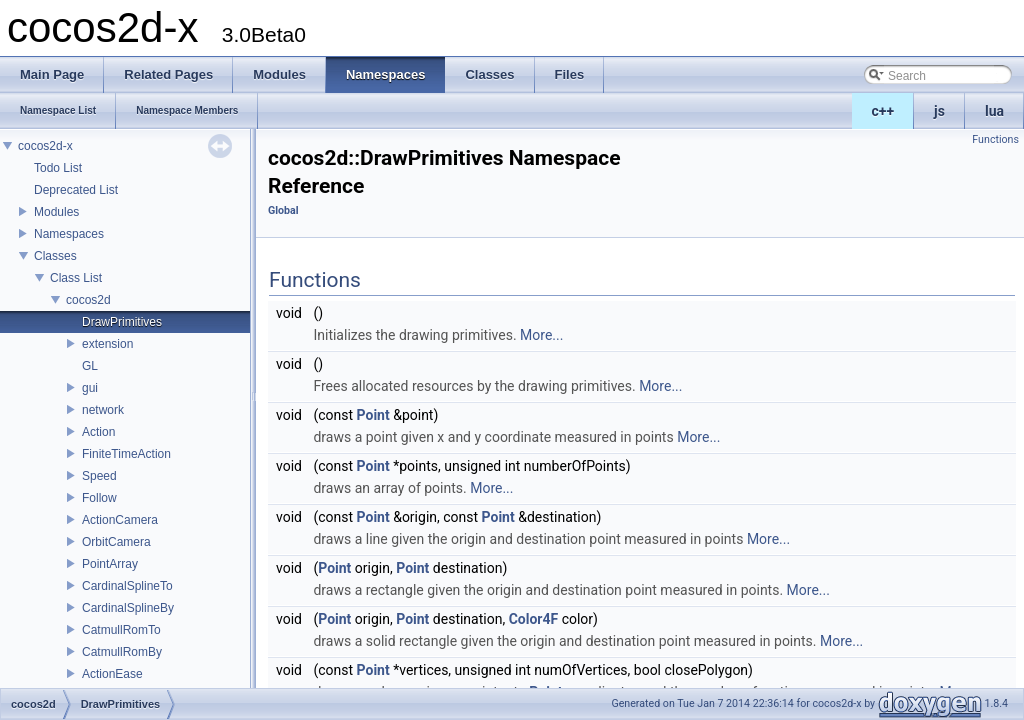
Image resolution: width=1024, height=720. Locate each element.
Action (98, 432)
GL (90, 366)
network (103, 410)
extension (107, 344)
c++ (883, 111)
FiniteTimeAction (126, 454)
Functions (995, 139)
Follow (99, 498)
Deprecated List (76, 190)
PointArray (110, 564)
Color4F (534, 619)
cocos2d (88, 300)
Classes (55, 256)
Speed (99, 476)
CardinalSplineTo (127, 586)
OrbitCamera (116, 542)
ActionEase (112, 674)
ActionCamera (120, 520)
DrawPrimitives (122, 322)
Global (283, 210)
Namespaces (69, 234)
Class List (76, 278)
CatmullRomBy (122, 652)
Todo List (58, 168)
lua (994, 111)
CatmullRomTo (121, 630)
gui (90, 388)
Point (373, 415)
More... (541, 335)
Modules (56, 212)
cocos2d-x (45, 146)
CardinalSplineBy (128, 608)
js (939, 111)
